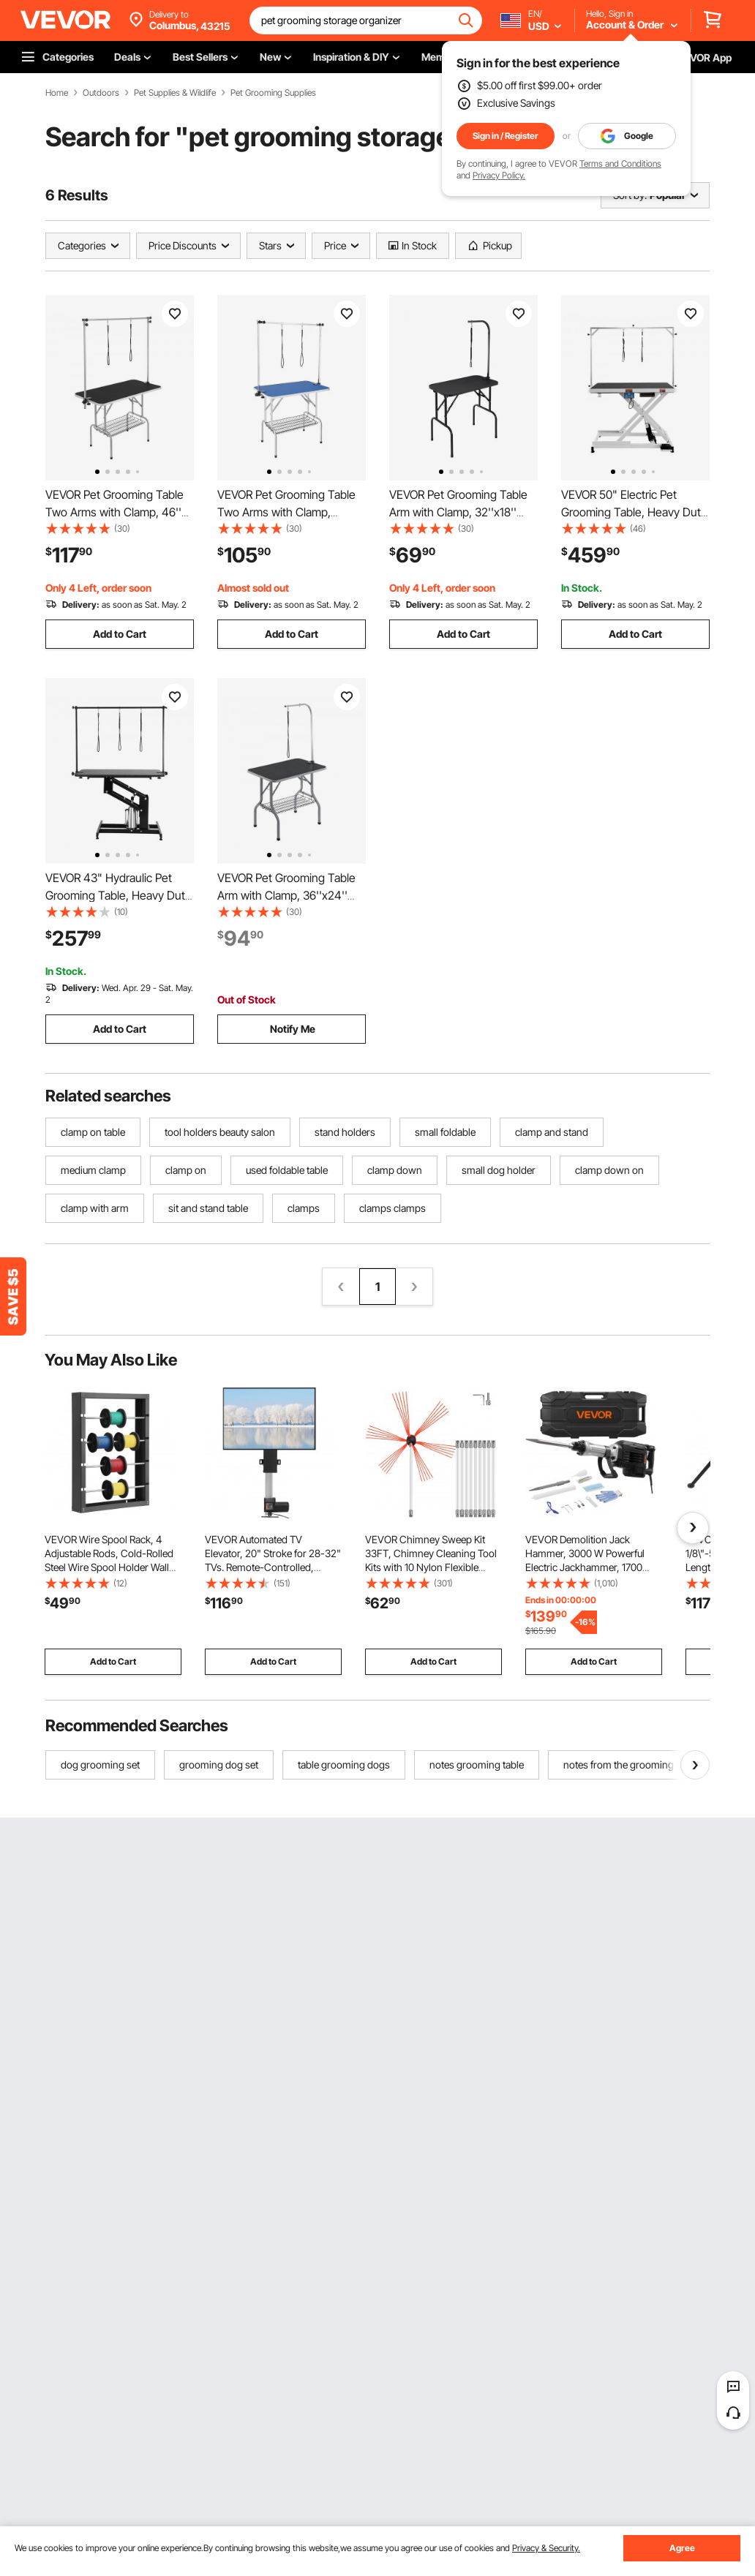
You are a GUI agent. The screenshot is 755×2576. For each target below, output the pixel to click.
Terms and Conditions (620, 163)
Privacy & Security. (546, 2547)
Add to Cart (119, 634)
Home (56, 93)
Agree (682, 2547)
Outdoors (101, 93)
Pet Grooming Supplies (273, 93)
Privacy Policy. (499, 175)
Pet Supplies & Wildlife (175, 93)
